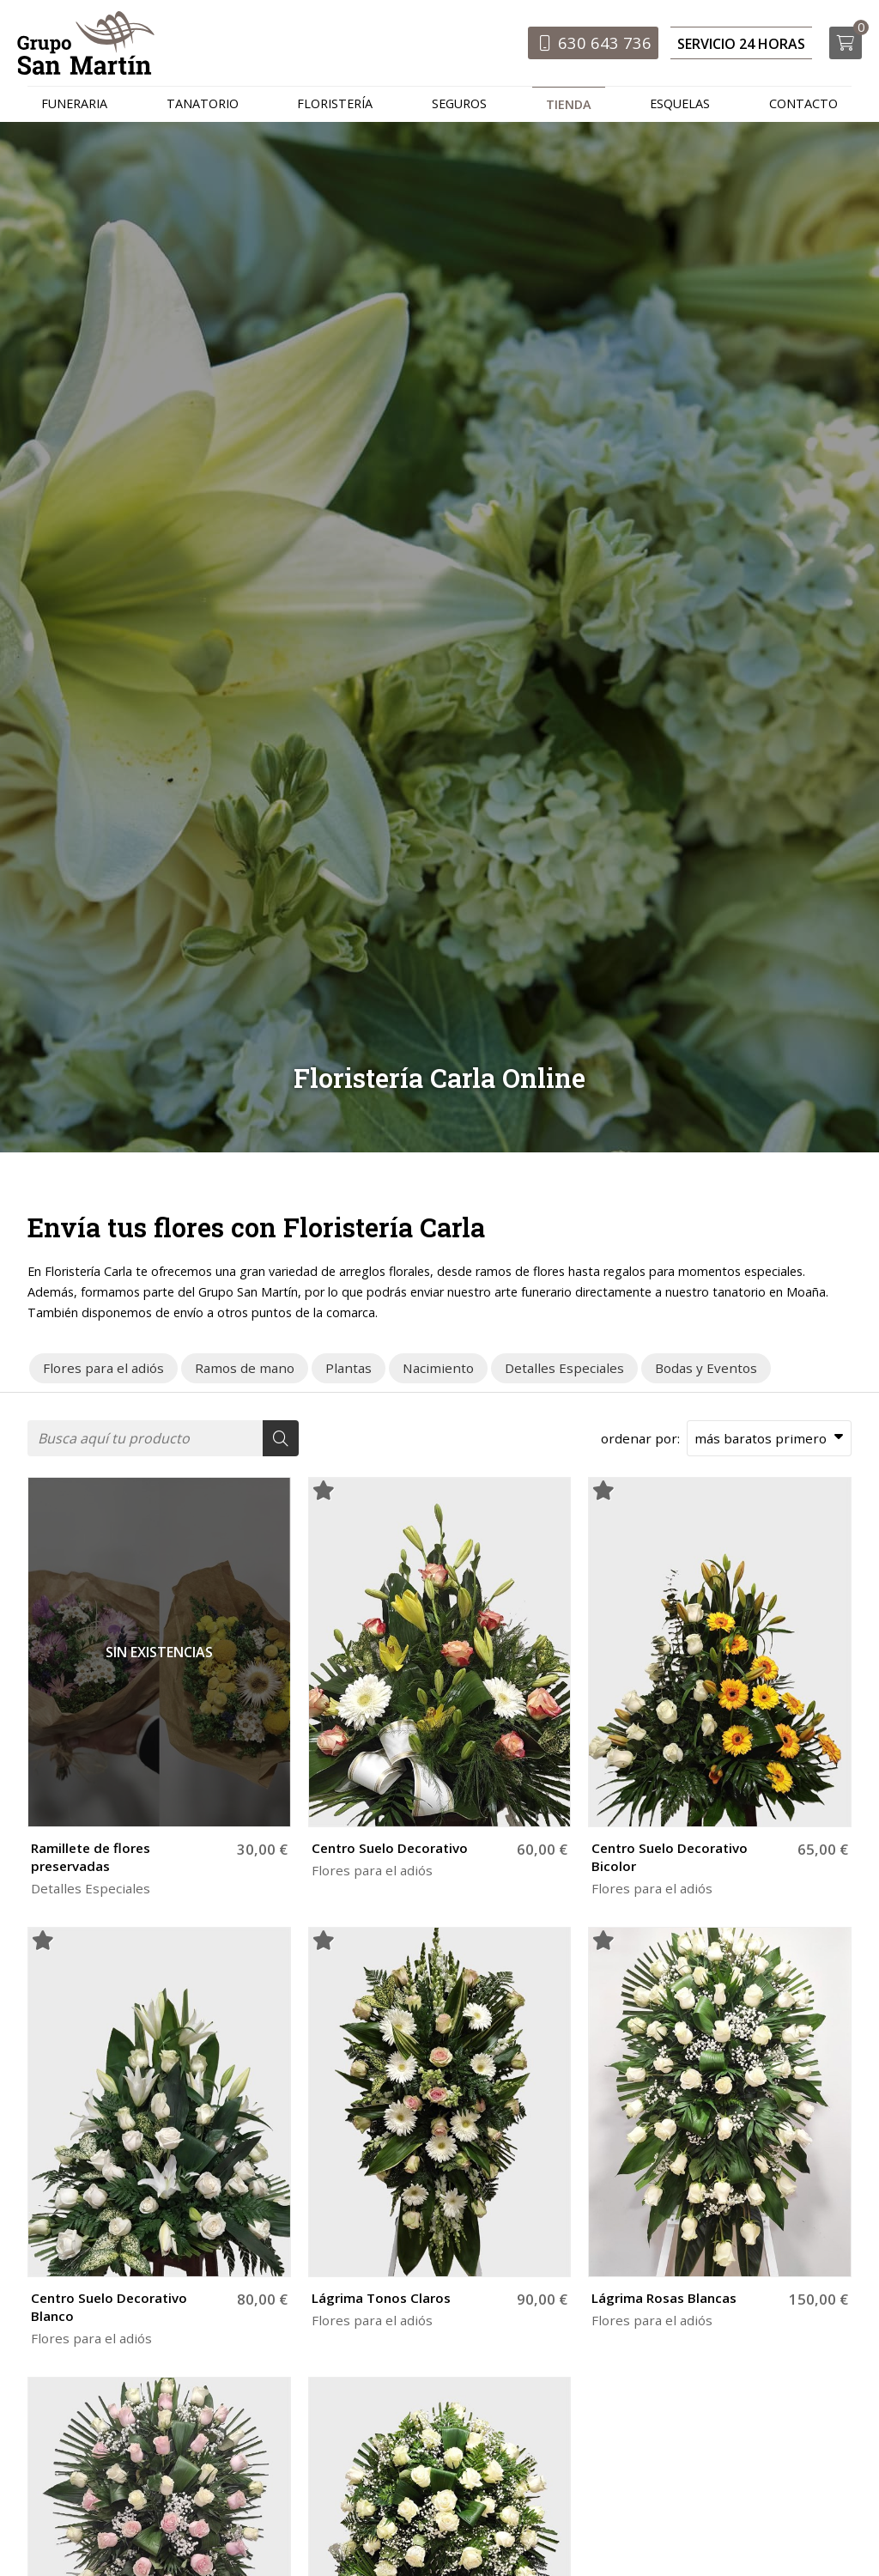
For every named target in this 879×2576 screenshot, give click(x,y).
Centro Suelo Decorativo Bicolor (669, 1860)
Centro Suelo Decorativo (390, 1851)
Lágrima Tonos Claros (381, 2301)
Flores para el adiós (372, 1873)
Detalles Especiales (90, 1891)
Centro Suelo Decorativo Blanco (109, 2310)
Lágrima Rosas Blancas (664, 2301)
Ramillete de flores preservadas (90, 1860)
